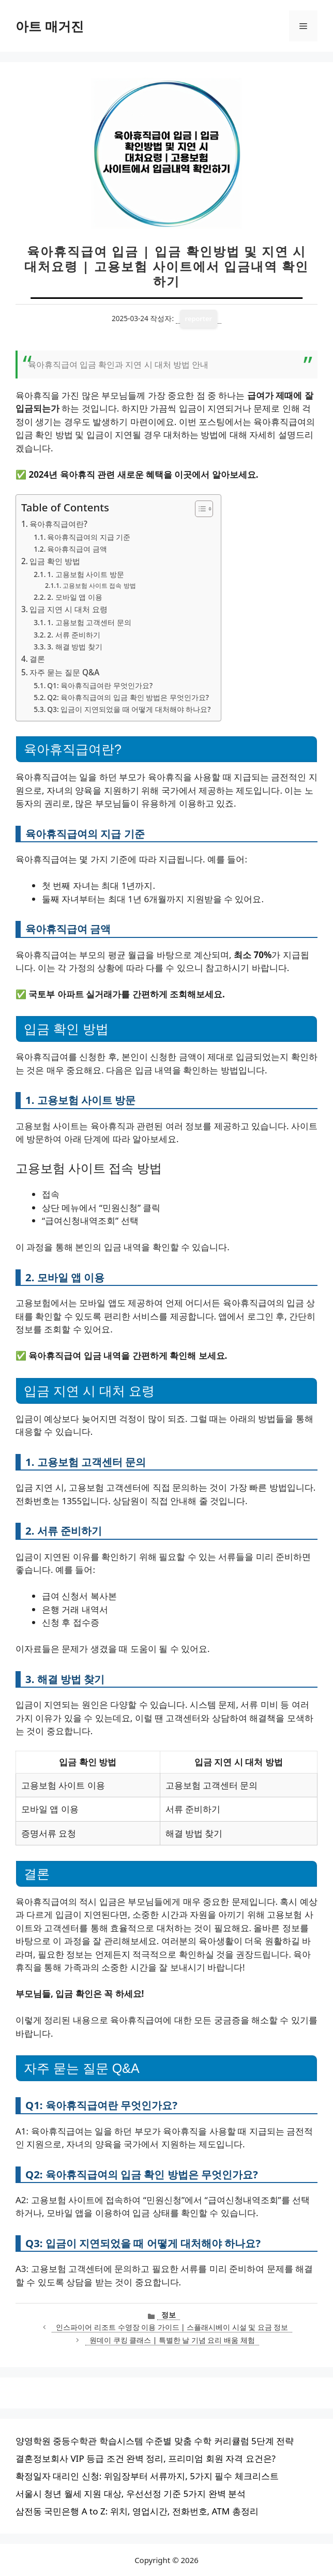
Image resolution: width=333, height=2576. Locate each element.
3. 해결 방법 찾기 (74, 646)
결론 (37, 659)
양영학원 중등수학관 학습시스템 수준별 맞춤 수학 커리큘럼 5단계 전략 (155, 2441)
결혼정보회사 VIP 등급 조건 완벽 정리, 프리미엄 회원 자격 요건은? (146, 2458)
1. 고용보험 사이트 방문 (85, 574)
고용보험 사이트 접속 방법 (99, 585)
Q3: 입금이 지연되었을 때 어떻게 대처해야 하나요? (128, 709)
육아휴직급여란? (58, 524)
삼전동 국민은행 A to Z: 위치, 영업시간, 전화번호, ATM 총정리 (137, 2511)
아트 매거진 (50, 26)
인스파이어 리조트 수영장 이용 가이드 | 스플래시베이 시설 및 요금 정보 (172, 2327)
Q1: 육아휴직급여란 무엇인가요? (100, 685)
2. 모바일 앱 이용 (74, 597)
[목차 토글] (198, 509)
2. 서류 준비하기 (73, 635)
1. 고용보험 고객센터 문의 (89, 622)
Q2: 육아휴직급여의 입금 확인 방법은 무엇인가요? (128, 697)
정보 (168, 2315)
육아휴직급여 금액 (77, 549)
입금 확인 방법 (54, 561)
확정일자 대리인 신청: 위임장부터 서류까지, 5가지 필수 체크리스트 (147, 2476)
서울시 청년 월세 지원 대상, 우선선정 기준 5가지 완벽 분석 (131, 2493)
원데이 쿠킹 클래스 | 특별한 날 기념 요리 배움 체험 (171, 2340)
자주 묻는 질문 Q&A (64, 672)
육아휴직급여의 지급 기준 (88, 537)
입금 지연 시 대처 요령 (68, 609)
